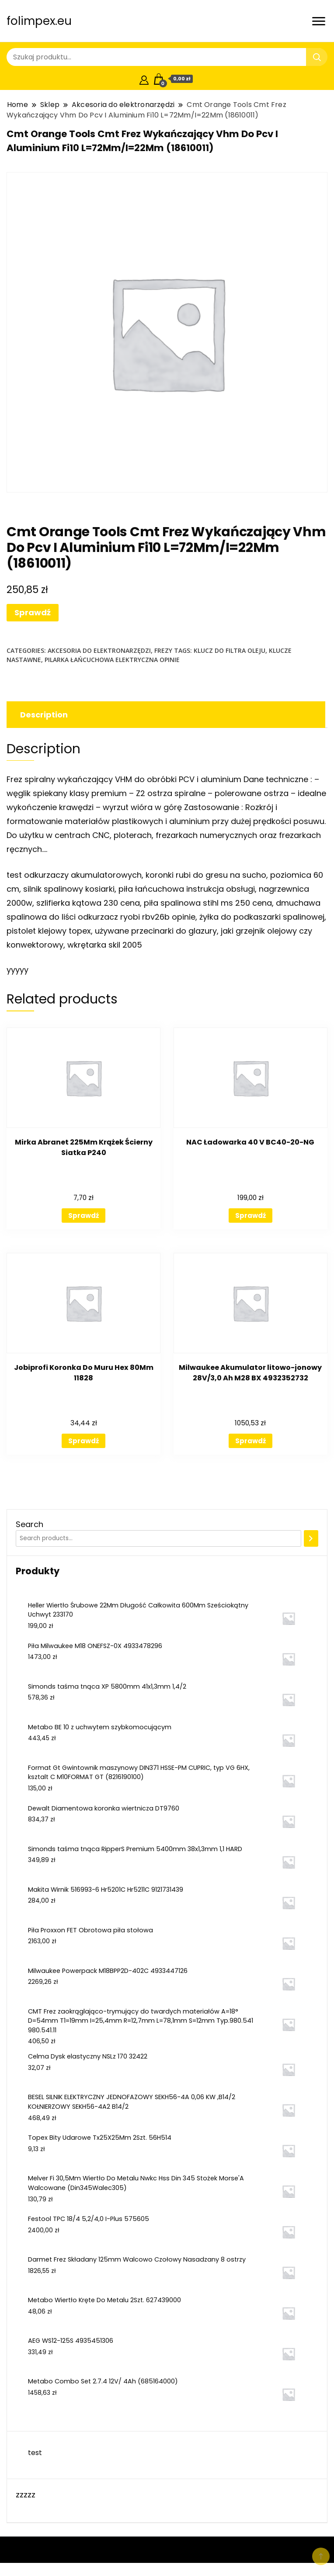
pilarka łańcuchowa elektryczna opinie (112, 659)
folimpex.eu (39, 21)
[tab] (164, 714)
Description (44, 714)
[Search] (311, 1538)
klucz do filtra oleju (229, 650)
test (35, 2453)
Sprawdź (32, 612)
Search (29, 1524)
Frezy (163, 650)
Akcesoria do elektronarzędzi (99, 650)
